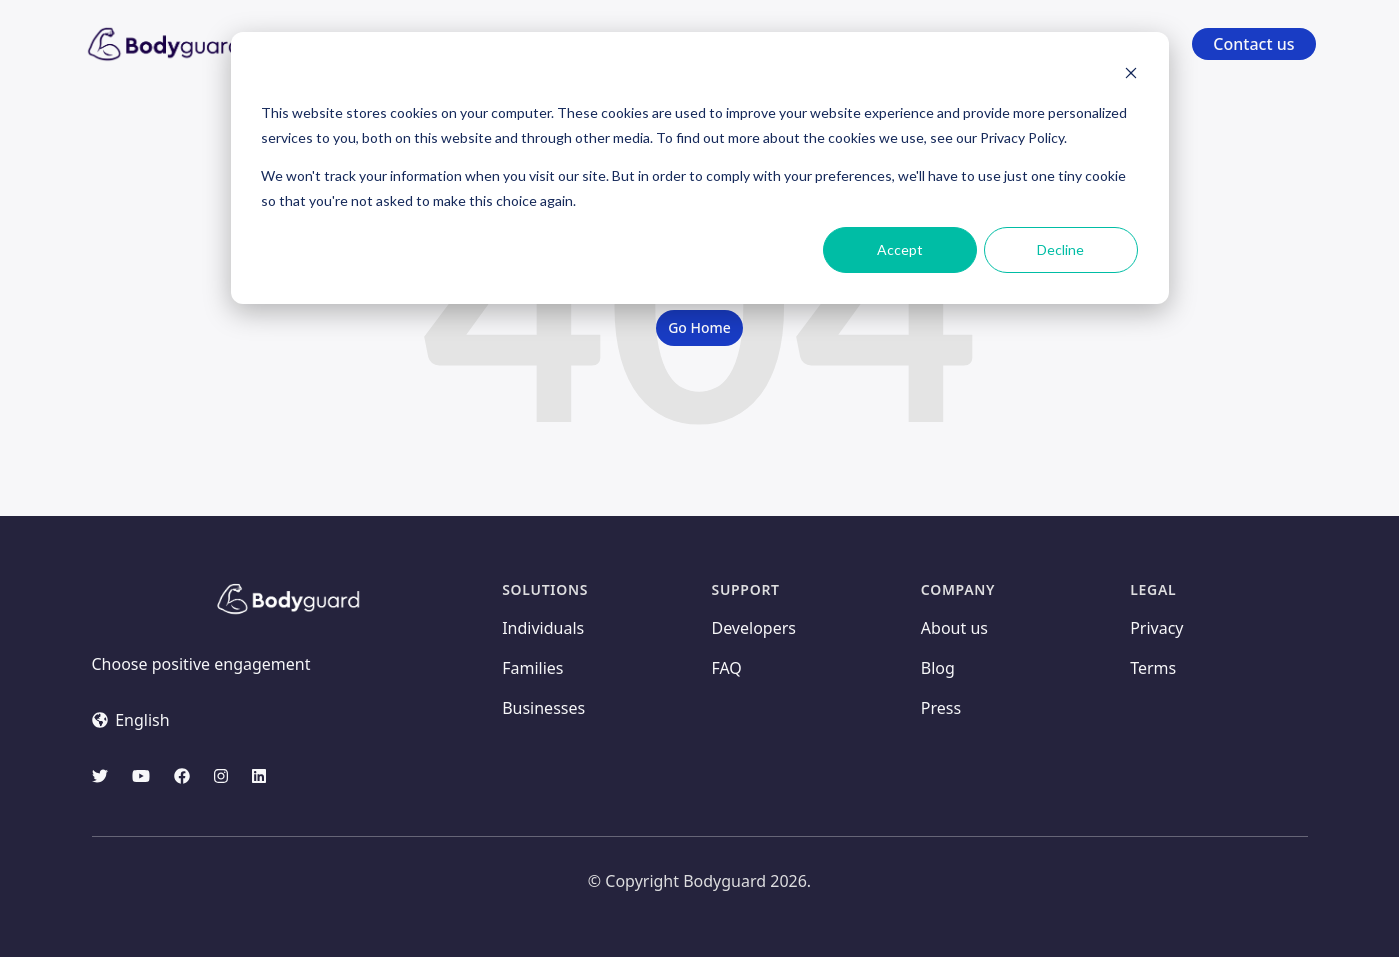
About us (954, 628)
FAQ (726, 668)
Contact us (1253, 44)
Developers (753, 628)
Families (532, 668)
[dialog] (700, 168)
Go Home (699, 327)
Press (941, 708)
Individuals (543, 628)
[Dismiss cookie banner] (1131, 75)
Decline (1060, 249)
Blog (938, 668)
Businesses (543, 708)
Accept (900, 249)
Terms (1153, 668)
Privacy (1156, 628)
